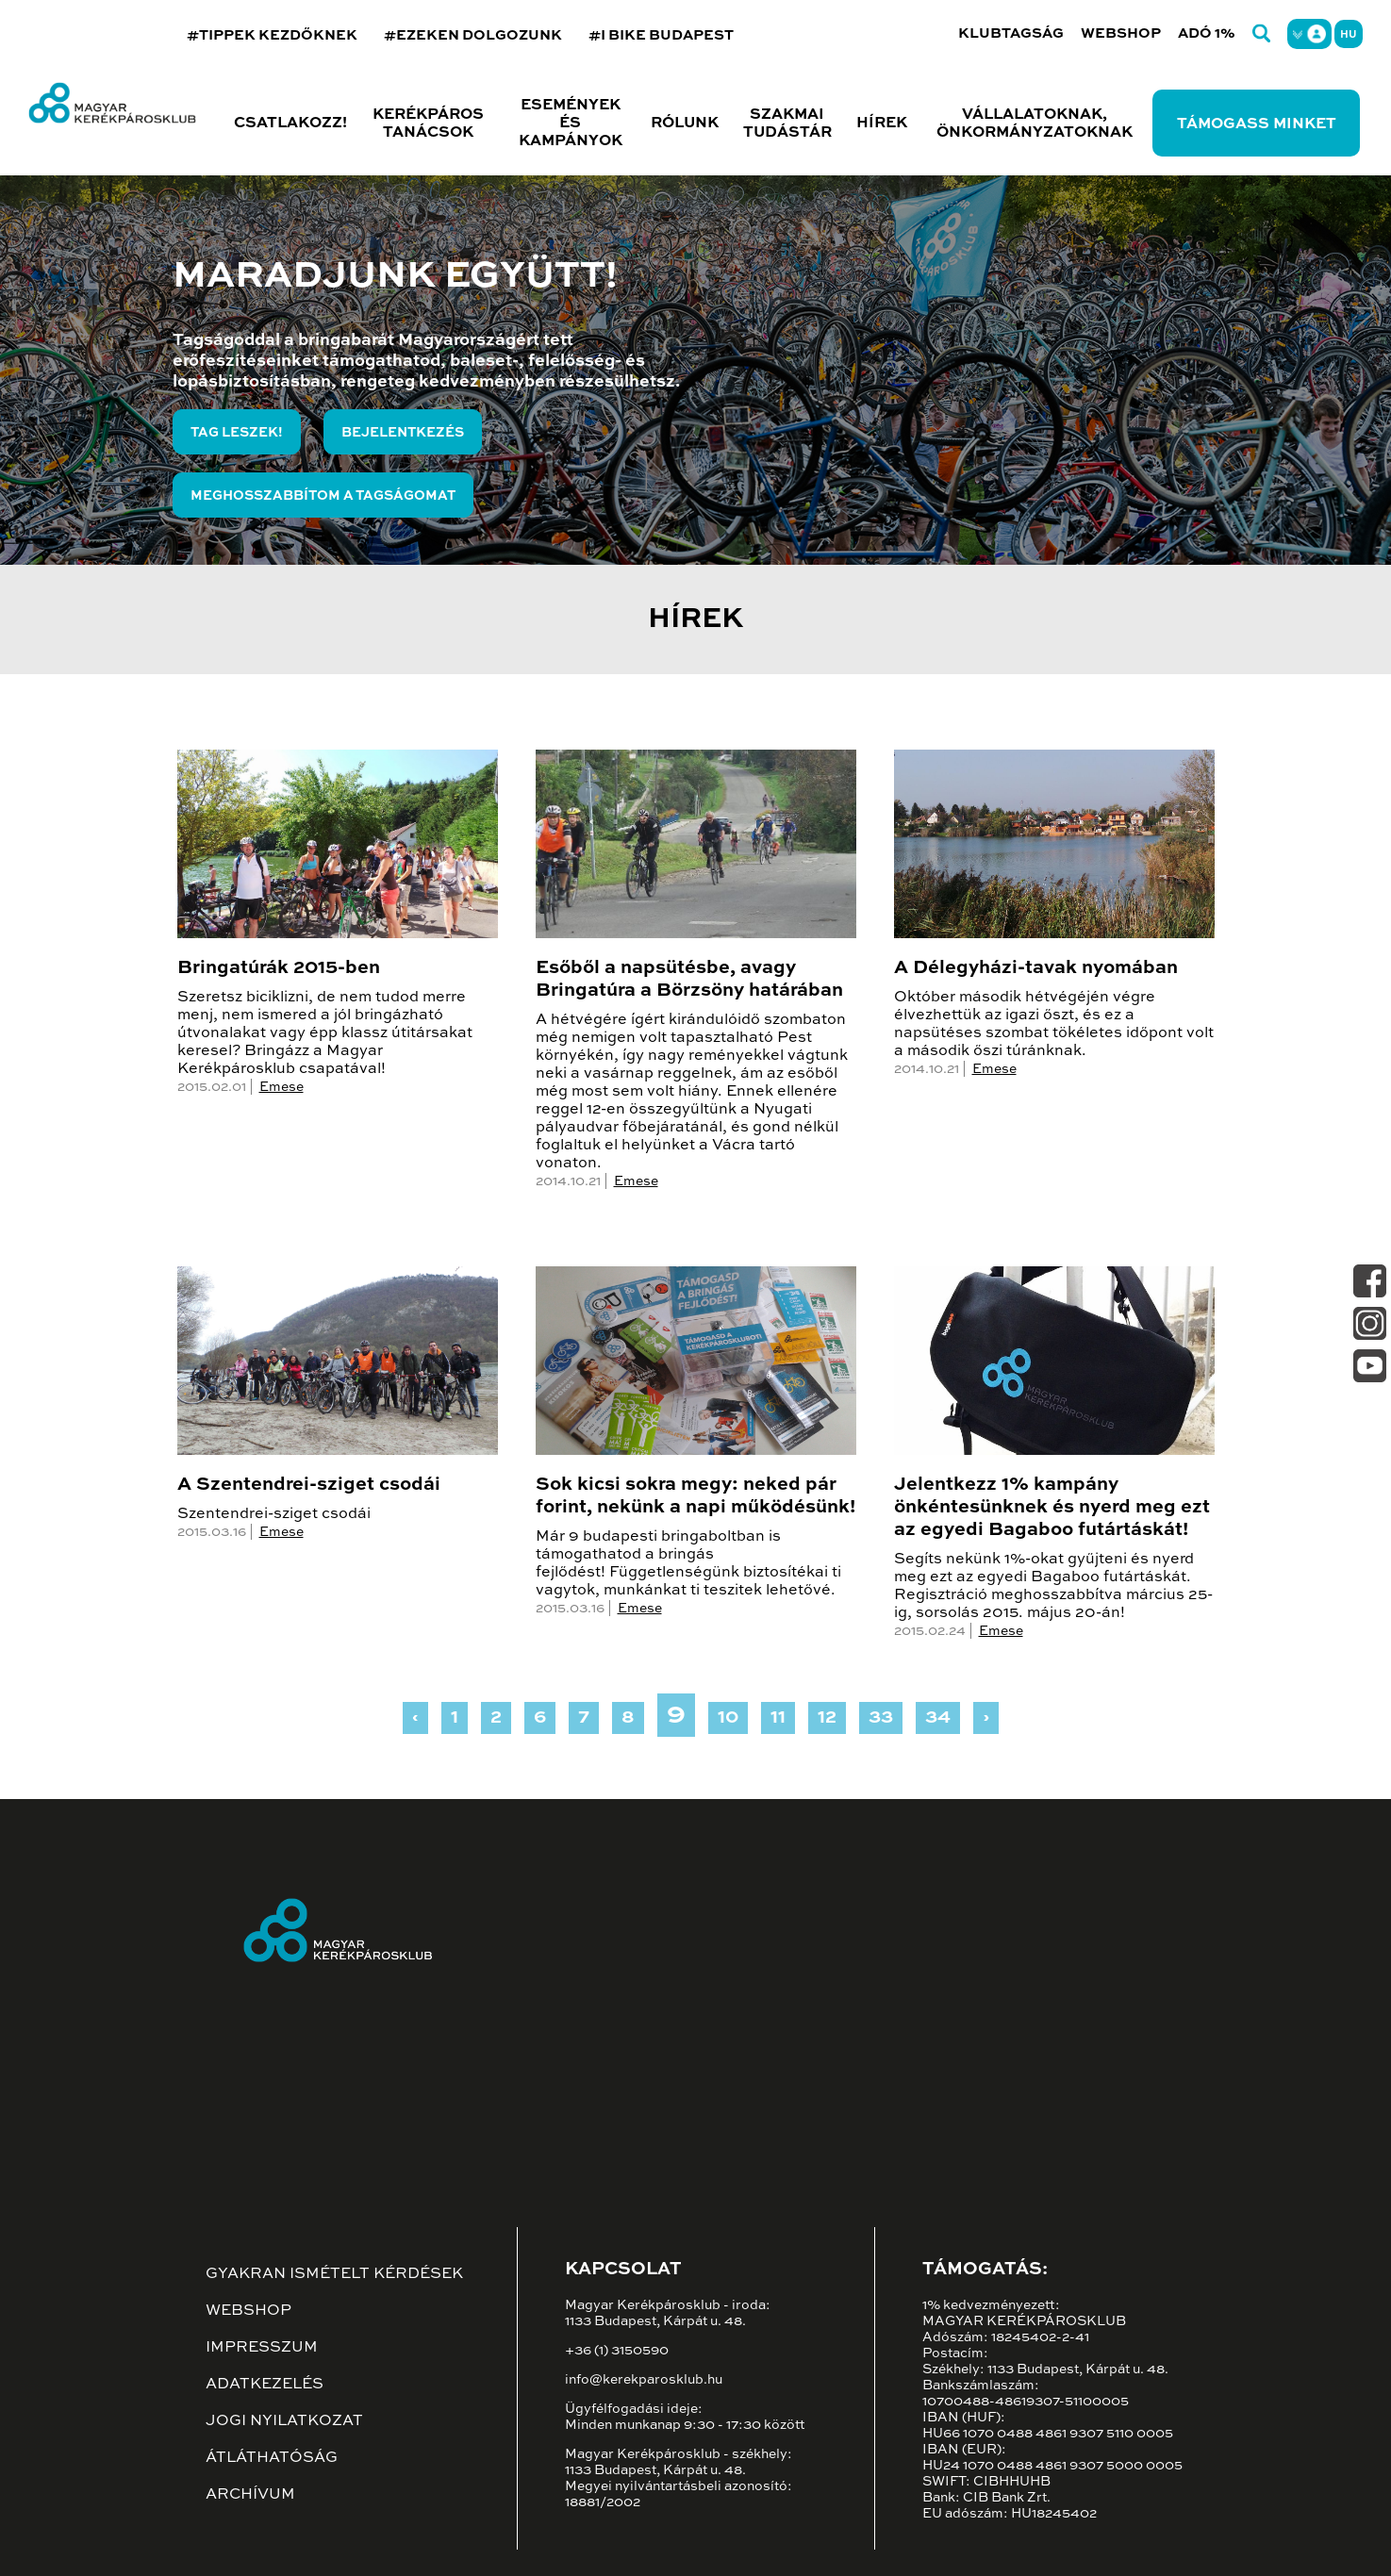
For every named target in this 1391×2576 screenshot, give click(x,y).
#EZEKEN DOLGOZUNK (473, 35)
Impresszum (262, 2347)
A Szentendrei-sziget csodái (308, 1485)
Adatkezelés (264, 2384)
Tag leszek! (236, 432)
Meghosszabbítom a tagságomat (322, 496)
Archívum (250, 2494)
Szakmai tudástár (787, 123)
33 (881, 1718)
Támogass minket (1256, 124)
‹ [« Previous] (415, 1718)
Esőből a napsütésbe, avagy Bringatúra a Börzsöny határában (689, 979)
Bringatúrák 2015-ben (278, 968)
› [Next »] (986, 1718)
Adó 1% (1206, 33)
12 (827, 1718)
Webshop (1121, 33)
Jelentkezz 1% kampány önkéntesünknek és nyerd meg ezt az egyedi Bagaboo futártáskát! (1052, 1508)
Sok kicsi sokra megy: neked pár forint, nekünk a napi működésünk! (695, 1496)
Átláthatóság (272, 2458)
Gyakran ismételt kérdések (334, 2274)
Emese (281, 1087)
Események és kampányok (570, 123)
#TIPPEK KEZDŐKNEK (272, 35)
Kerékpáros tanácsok (428, 123)
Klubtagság (1011, 33)
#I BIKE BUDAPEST (661, 35)
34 (938, 1718)
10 (728, 1718)
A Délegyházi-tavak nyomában (1036, 968)
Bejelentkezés (402, 432)
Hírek (881, 123)
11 (778, 1718)
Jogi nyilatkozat (284, 2421)
